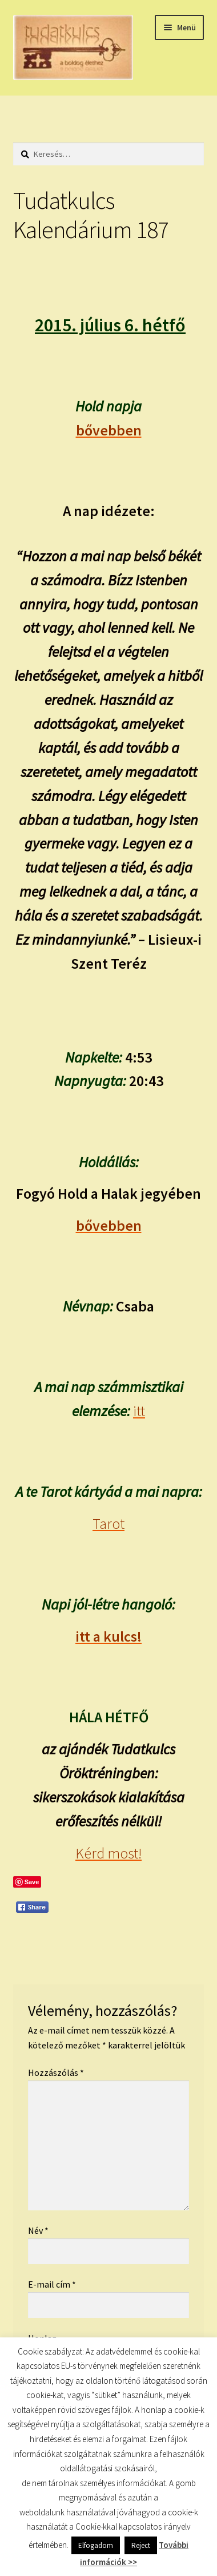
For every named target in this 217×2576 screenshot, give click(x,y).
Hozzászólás (56, 2072)
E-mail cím (52, 2284)
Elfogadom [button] (95, 2545)
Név (38, 2230)
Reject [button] (140, 2545)
